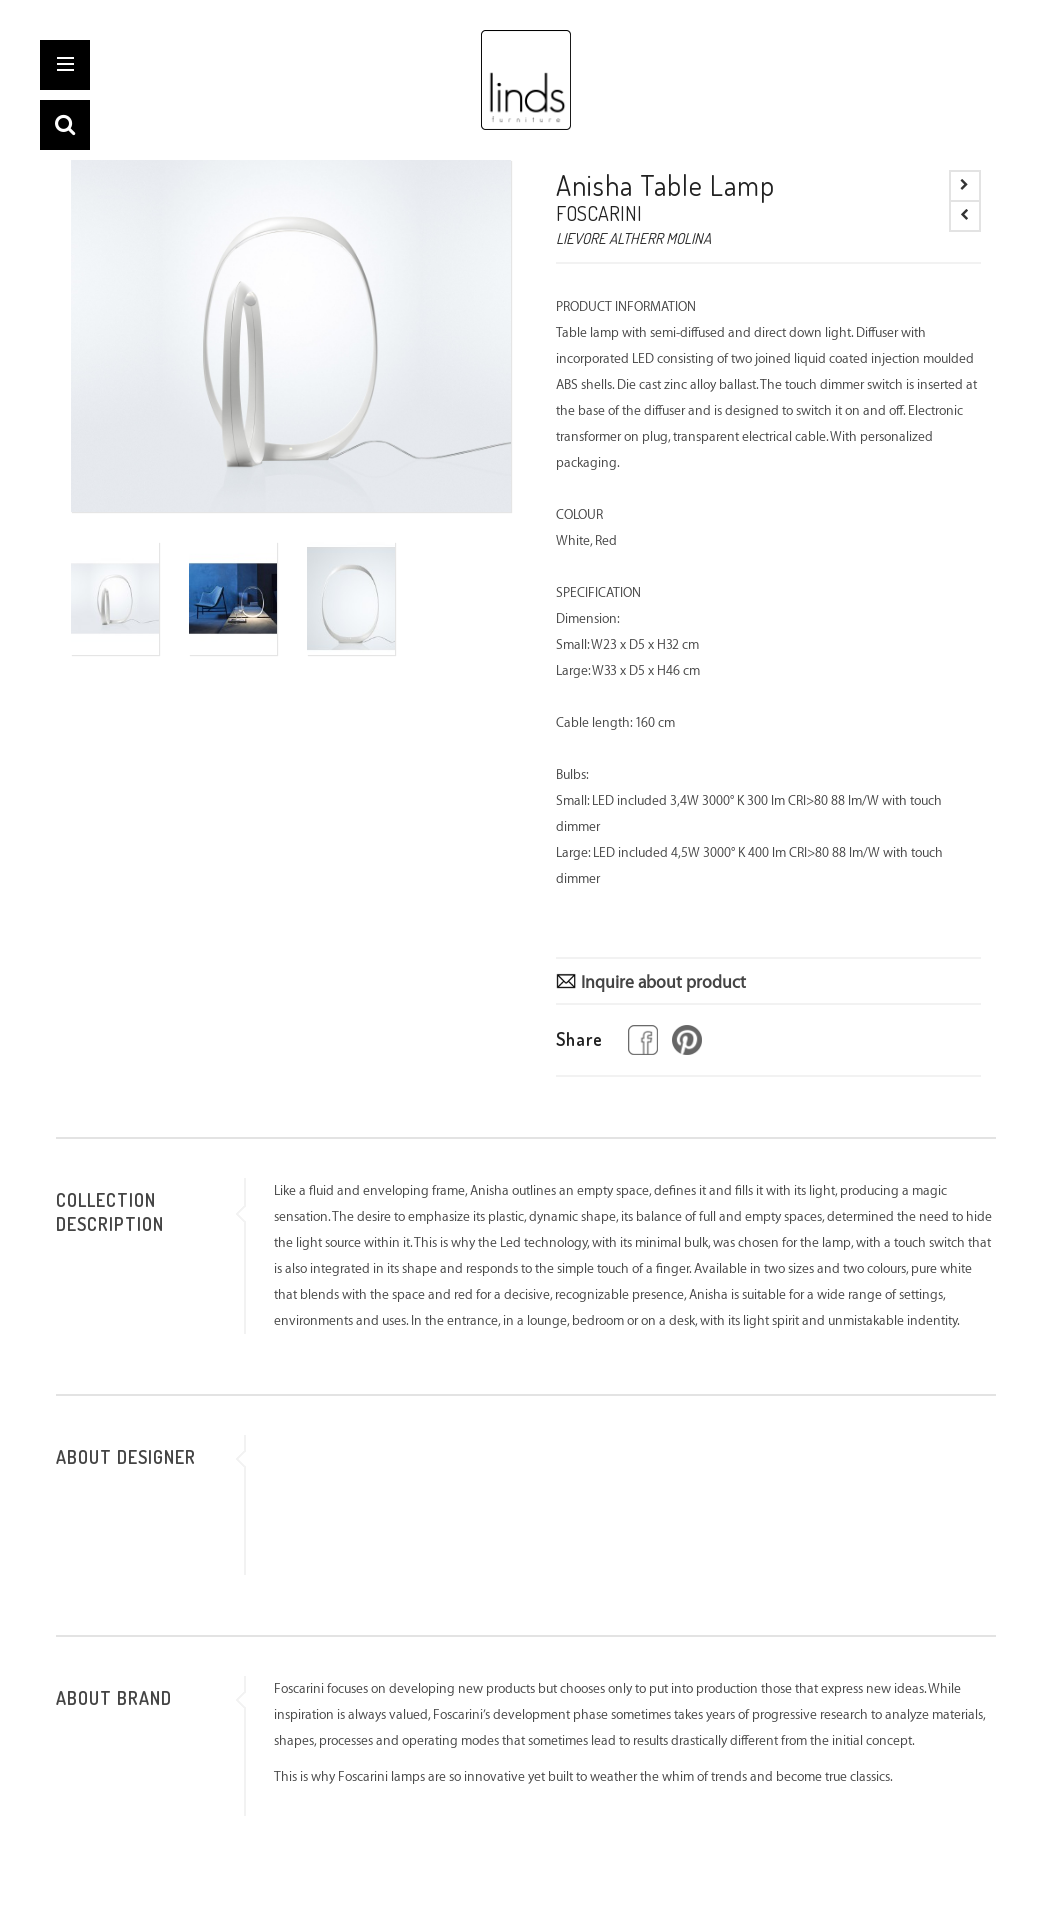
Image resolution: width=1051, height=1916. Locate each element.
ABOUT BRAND (114, 1698)
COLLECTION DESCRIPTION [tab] (110, 1212)
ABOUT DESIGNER (126, 1457)
